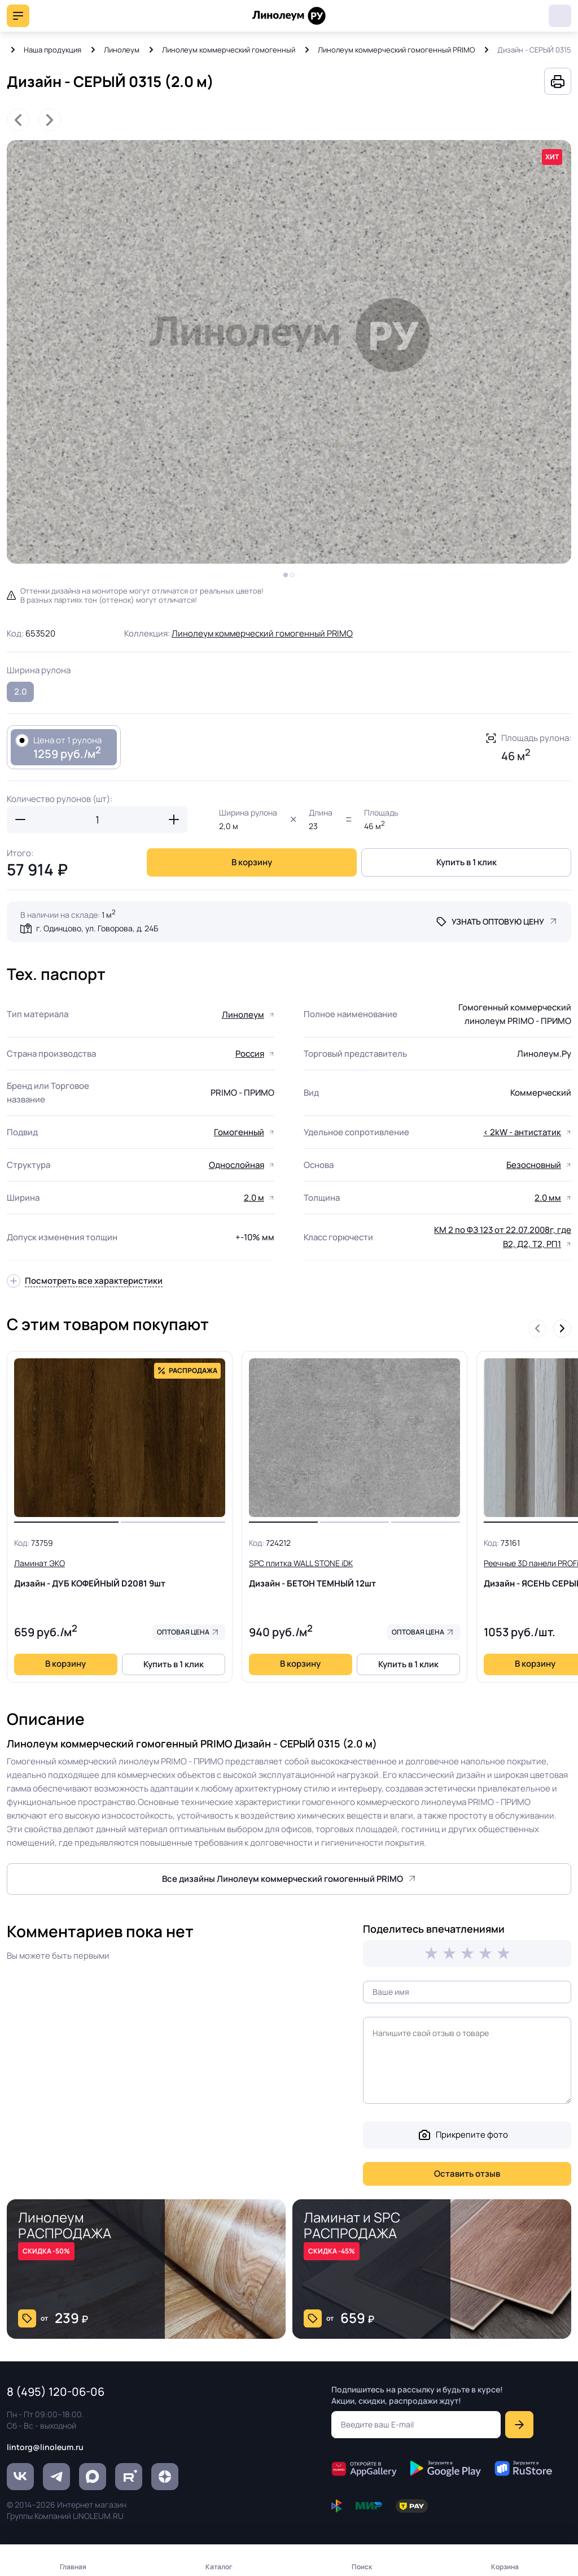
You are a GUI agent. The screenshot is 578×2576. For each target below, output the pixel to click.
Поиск (362, 2566)
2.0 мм (548, 1198)
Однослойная (236, 1165)
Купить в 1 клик (466, 862)
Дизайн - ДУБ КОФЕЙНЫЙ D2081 (119, 1573)
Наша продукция (52, 49)
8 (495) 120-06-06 (560, 16)
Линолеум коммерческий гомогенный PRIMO (396, 49)
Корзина (505, 2566)
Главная (73, 2566)
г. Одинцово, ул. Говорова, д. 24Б (97, 928)
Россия (249, 1054)
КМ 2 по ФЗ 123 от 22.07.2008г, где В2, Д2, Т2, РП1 (502, 1237)
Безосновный (533, 1165)
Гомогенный (239, 1132)
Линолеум (121, 49)
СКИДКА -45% (331, 2251)
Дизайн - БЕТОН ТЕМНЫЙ (354, 1573)
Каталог (219, 2566)
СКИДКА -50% (46, 2251)
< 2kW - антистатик (522, 1132)
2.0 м (254, 1198)
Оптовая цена (183, 1632)
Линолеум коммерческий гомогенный (228, 49)
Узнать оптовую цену (498, 921)
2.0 (20, 692)
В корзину (251, 862)
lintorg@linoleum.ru (45, 2447)
